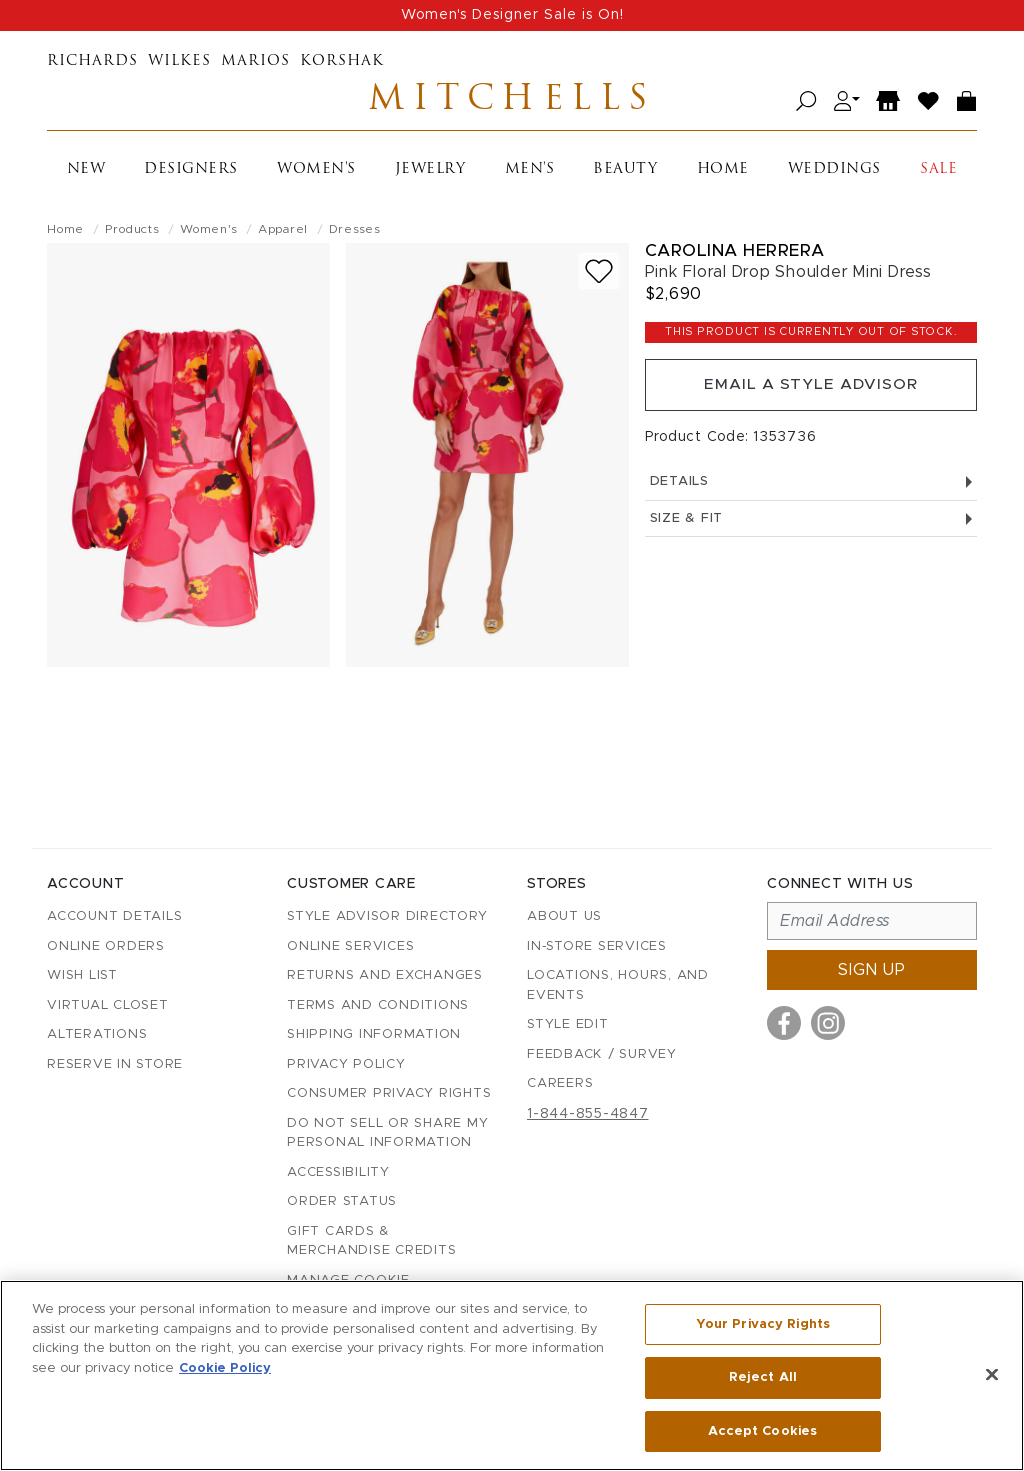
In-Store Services (597, 946)
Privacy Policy (346, 1064)
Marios (255, 61)
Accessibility (338, 1172)
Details (811, 491)
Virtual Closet (108, 1005)
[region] (512, 1376)
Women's (316, 173)
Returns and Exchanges (385, 975)
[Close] (992, 1375)
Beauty (625, 173)
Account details (114, 916)
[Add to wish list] (599, 275)
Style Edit (568, 1024)
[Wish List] (929, 103)
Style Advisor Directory (387, 916)
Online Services (350, 946)
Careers (560, 1083)
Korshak (342, 61)
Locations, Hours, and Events (618, 985)
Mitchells (512, 103)
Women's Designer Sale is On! (512, 15)
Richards (92, 61)
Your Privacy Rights (763, 1326)
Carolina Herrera (735, 254)
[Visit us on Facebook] (784, 1023)
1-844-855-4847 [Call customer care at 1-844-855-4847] (588, 1114)
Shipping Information (374, 1034)
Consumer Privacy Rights (389, 1093)
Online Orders (106, 946)
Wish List (82, 975)
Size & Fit (811, 528)
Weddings (834, 173)
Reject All (763, 1378)
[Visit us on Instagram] (828, 1023)
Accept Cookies (762, 1429)
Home (723, 173)
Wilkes (179, 61)
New (86, 173)
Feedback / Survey (602, 1054)
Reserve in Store (115, 1064)
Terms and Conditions (378, 1005)
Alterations (97, 1034)
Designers (191, 173)
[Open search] (806, 103)
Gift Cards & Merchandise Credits (371, 1241)
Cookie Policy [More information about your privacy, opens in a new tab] (225, 1369)
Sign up (872, 970)
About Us (564, 916)
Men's (530, 173)
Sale (938, 173)
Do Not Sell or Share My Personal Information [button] (387, 1133)
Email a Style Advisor (810, 392)
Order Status (342, 1201)
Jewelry (430, 173)
